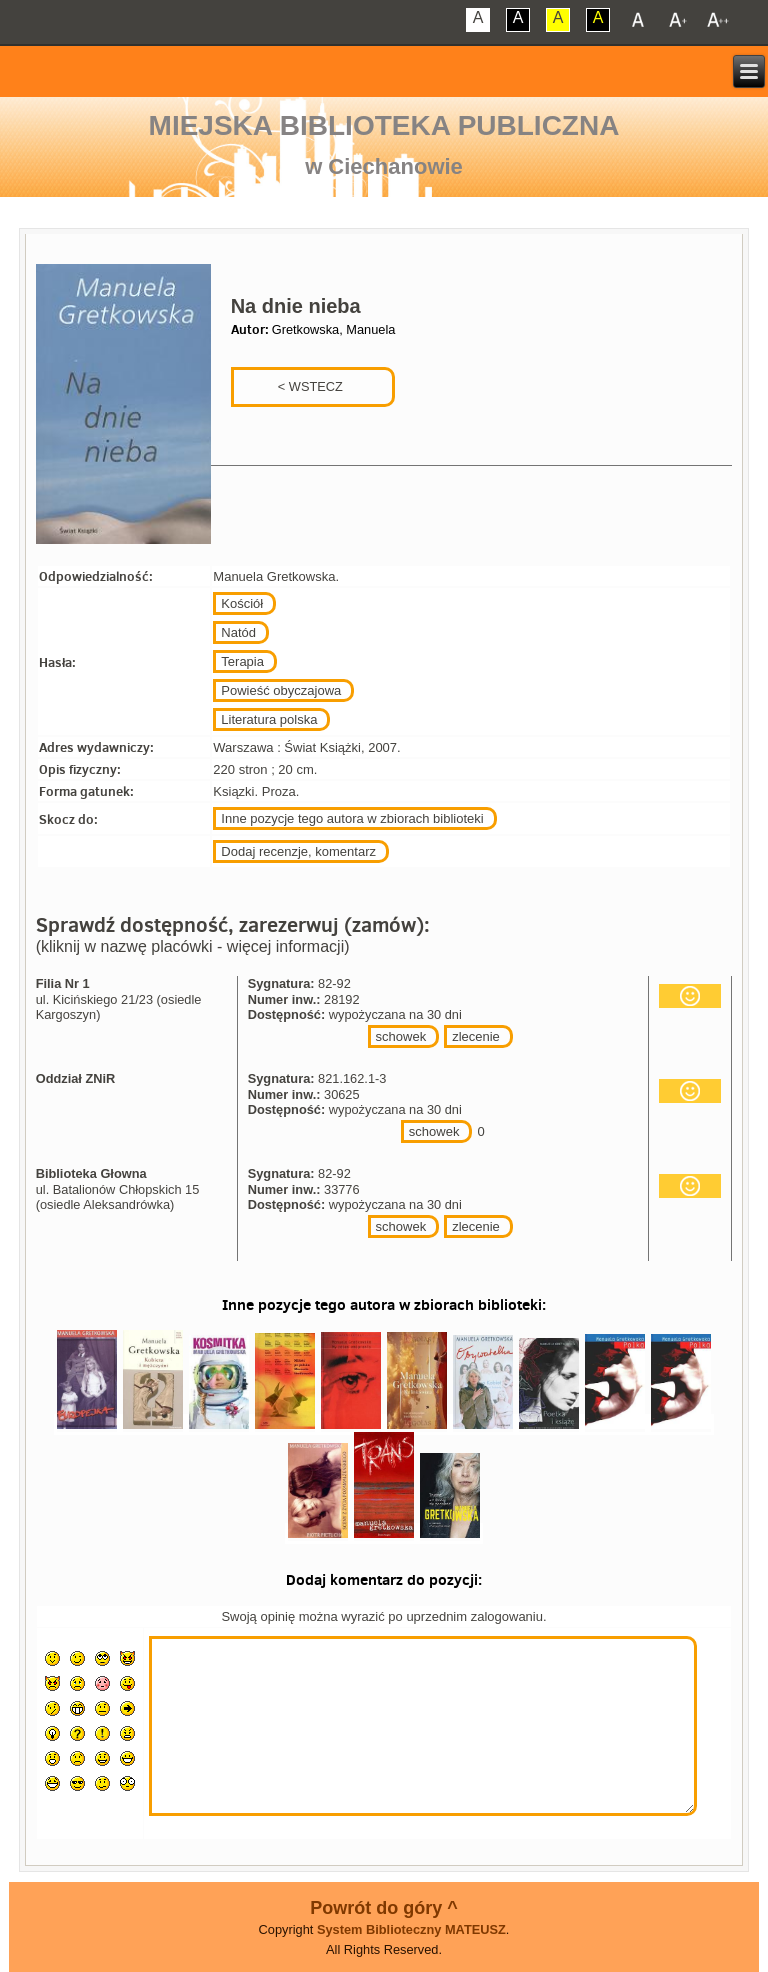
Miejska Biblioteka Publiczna (384, 125)
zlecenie (476, 1036)
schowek (401, 1036)
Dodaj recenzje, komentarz (298, 851)
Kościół (242, 603)
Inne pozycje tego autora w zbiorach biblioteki (352, 818)
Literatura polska (269, 719)
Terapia (242, 661)
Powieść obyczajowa (281, 690)
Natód (238, 632)
